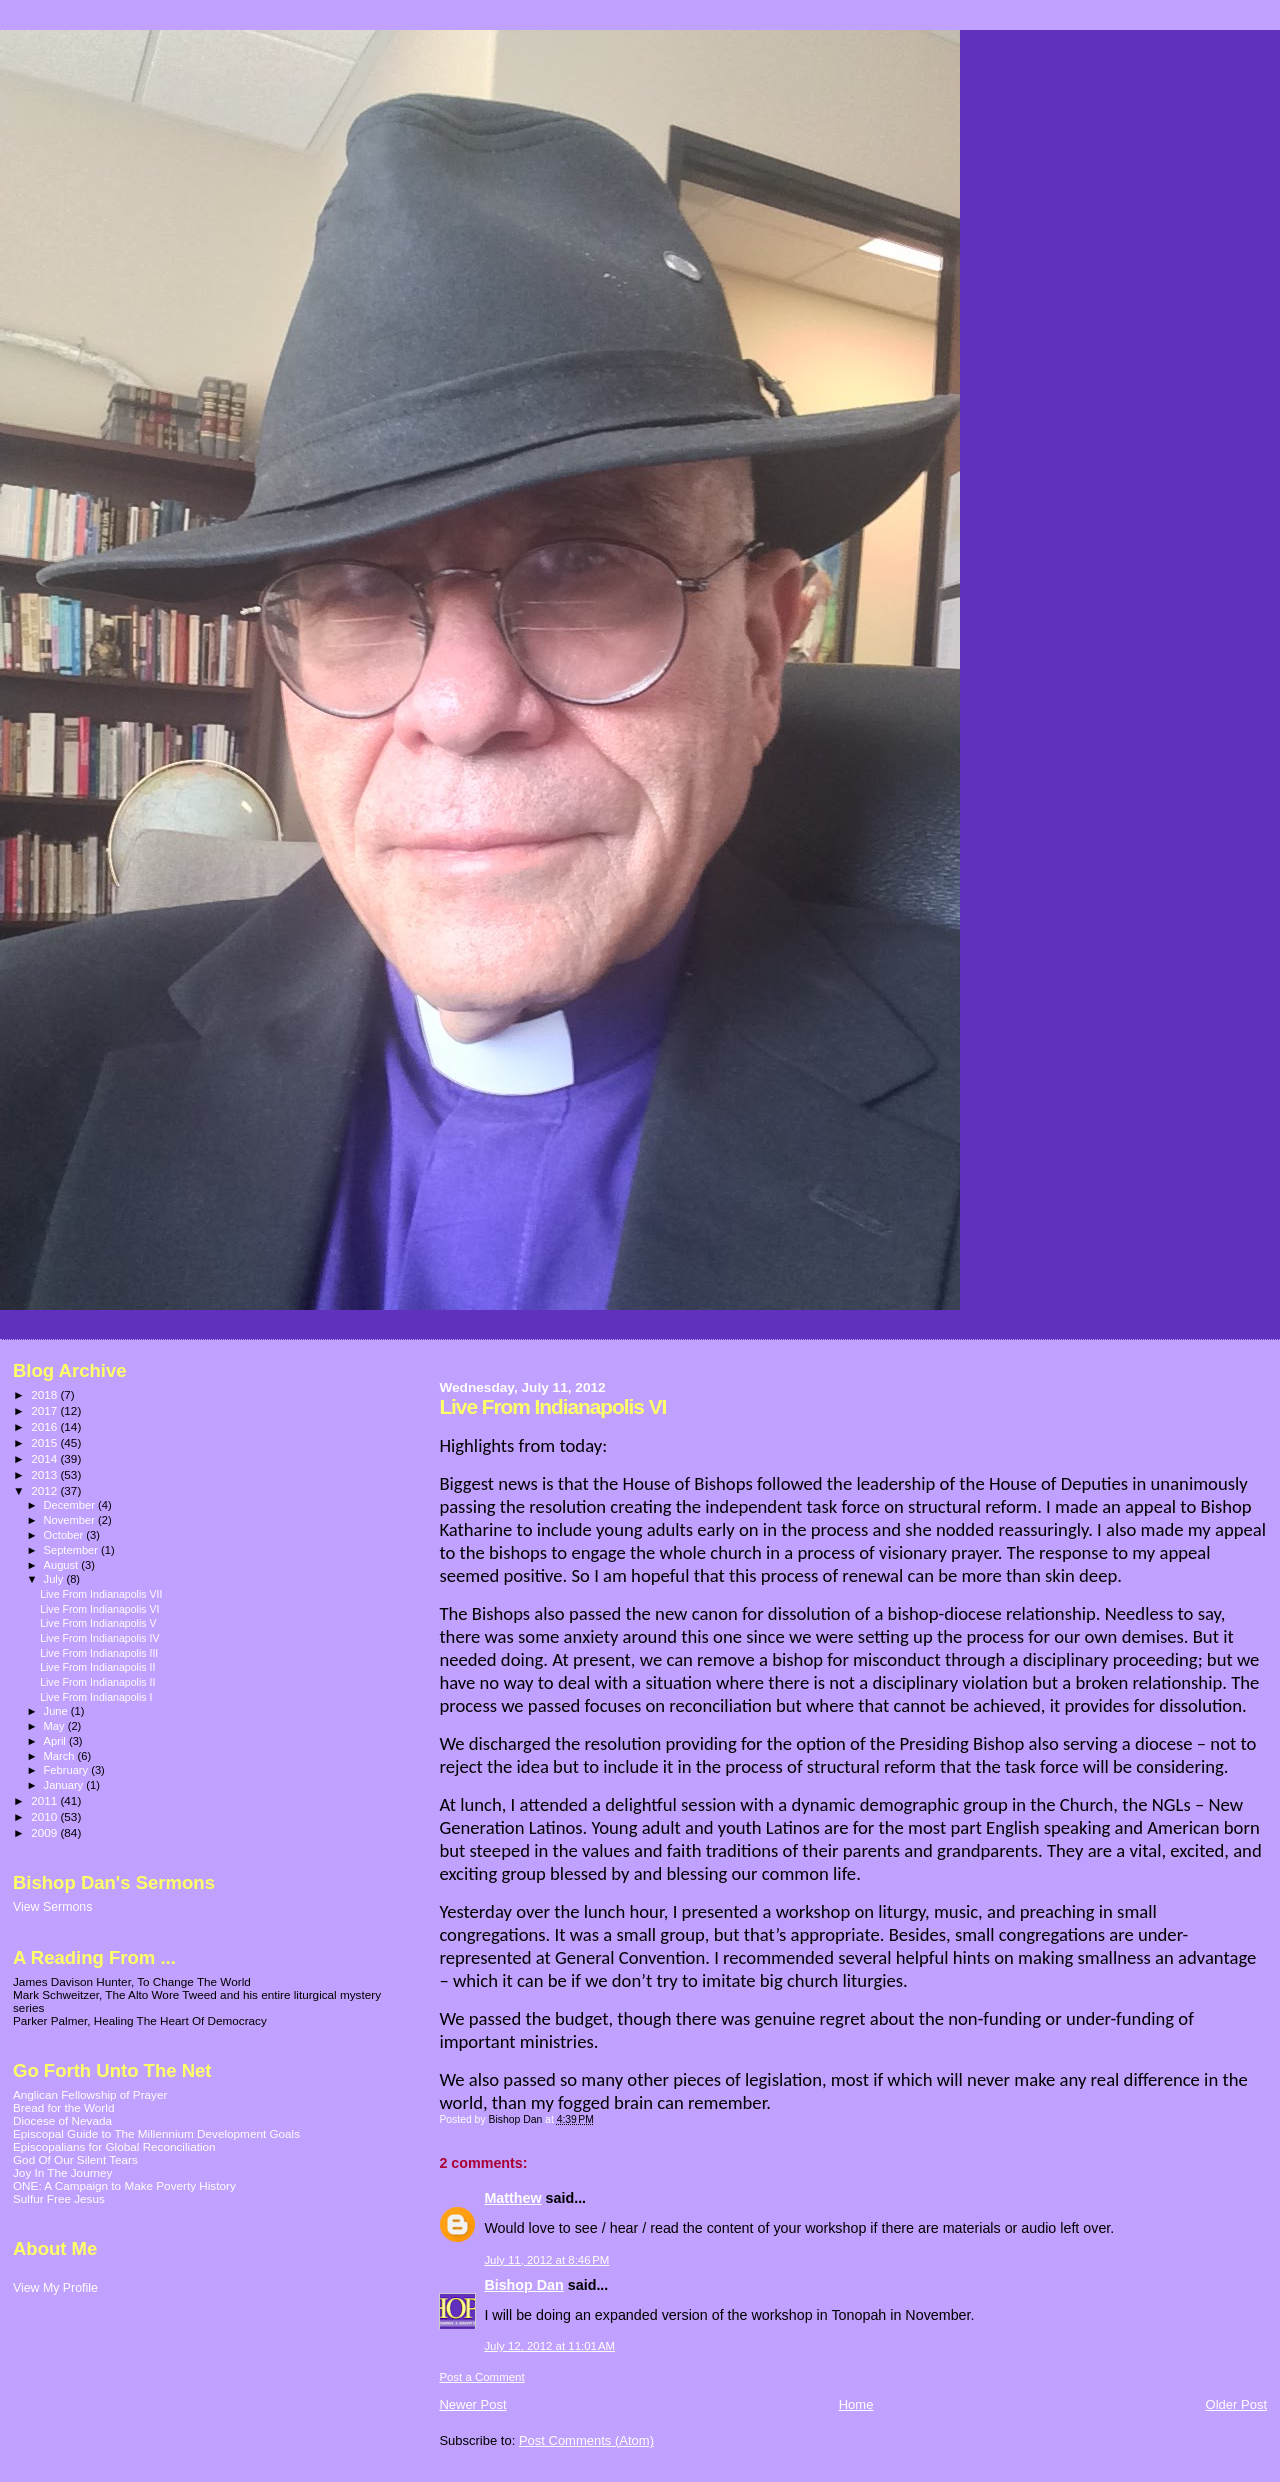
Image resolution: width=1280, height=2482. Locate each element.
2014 (45, 1458)
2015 (45, 1442)
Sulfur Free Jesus (59, 2198)
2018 (45, 1394)
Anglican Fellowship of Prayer (90, 2094)
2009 (45, 1832)
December (71, 1505)
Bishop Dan (523, 2285)
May (56, 1726)
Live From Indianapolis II (97, 1667)
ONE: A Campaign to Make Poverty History (124, 2185)
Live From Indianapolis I (96, 1697)
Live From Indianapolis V (98, 1623)
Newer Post (472, 2404)
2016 (45, 1426)
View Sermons (52, 1907)
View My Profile (55, 2288)
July (55, 1579)
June (57, 1711)
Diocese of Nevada (62, 2120)
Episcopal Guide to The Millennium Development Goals (156, 2133)
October (65, 1535)
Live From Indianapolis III (99, 1653)
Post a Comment (481, 2377)
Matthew (512, 2198)
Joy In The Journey (62, 2172)
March (61, 1756)
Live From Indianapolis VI (99, 1609)
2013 (45, 1474)
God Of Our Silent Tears (75, 2159)
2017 (45, 1410)
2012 (45, 1490)
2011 (45, 1800)
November (71, 1520)
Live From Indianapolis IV (99, 1638)
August (63, 1565)
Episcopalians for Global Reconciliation (114, 2146)
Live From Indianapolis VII (101, 1594)
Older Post (1236, 2404)
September (73, 1550)
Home (856, 2404)
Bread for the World (63, 2107)
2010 (45, 1816)
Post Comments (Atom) (586, 2440)
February (68, 1770)
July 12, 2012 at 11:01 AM (549, 2346)
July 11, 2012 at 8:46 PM (546, 2260)
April (56, 1741)
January (65, 1785)
